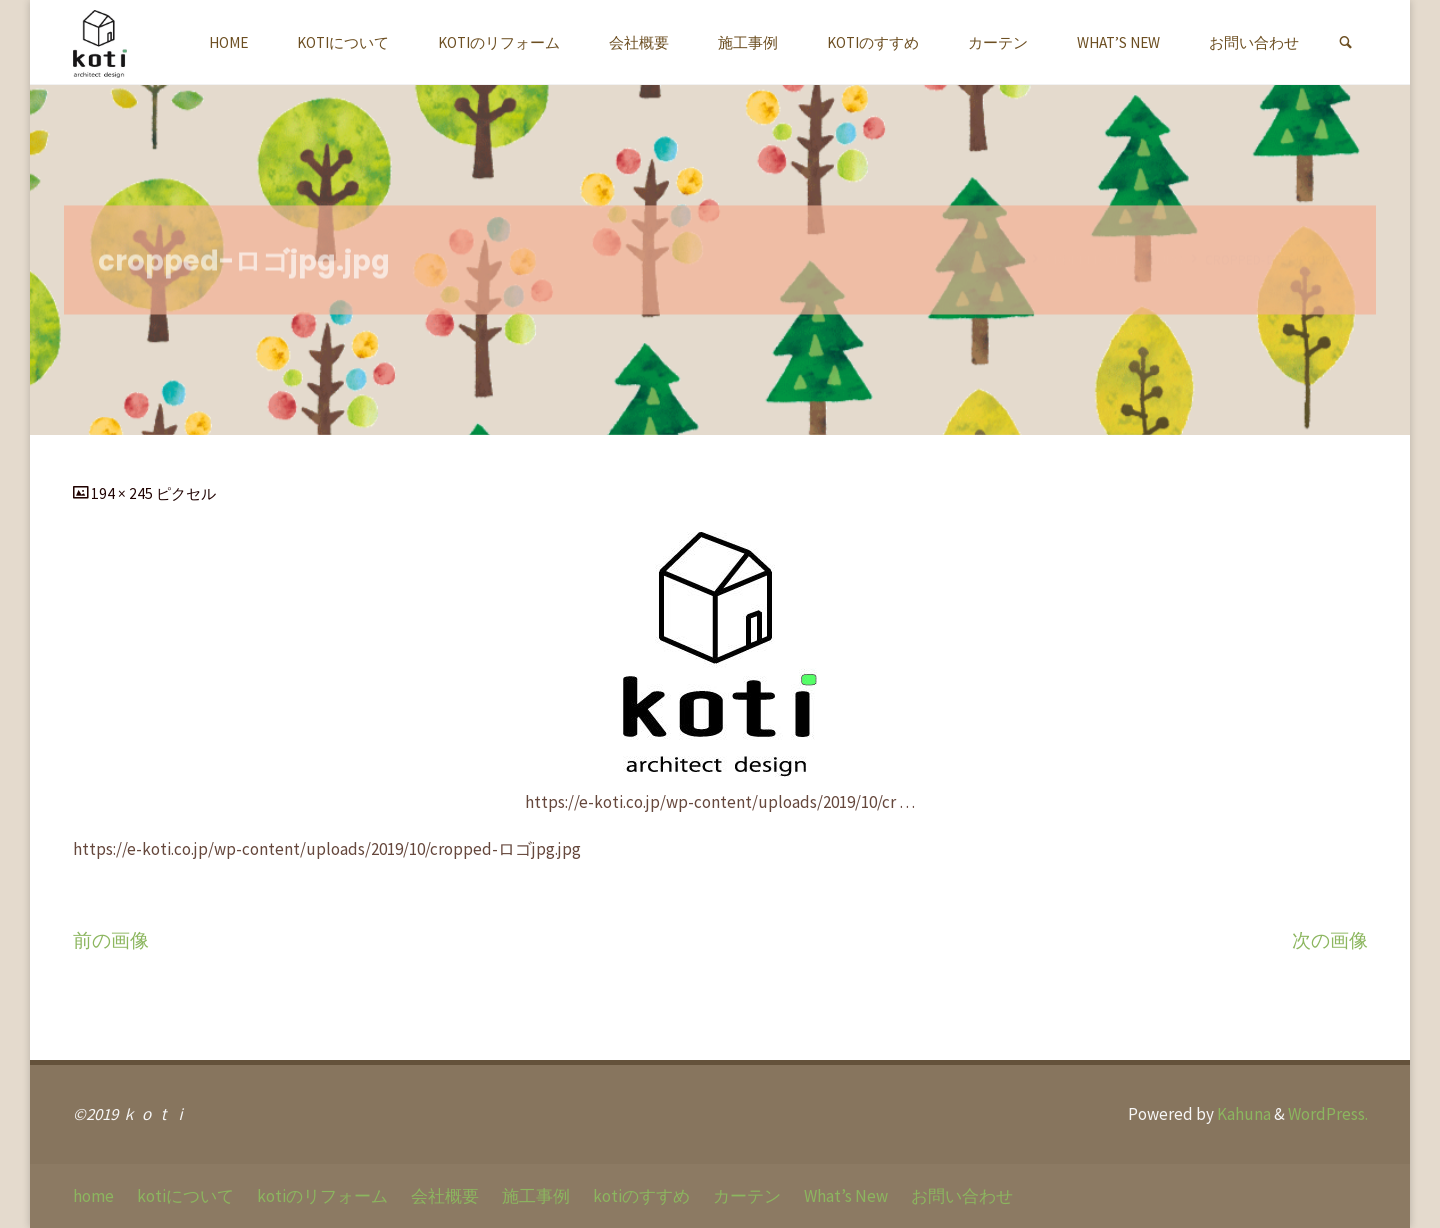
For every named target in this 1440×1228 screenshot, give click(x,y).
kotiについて (185, 1196)
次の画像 (1330, 940)
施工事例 (536, 1196)
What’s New (846, 1196)
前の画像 (111, 940)
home (93, 1196)
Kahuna (1242, 1114)
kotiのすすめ (641, 1196)
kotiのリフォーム (322, 1196)
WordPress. (1328, 1114)
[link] (1345, 43)
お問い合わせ (962, 1196)
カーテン (747, 1196)
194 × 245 (123, 493)
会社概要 (445, 1196)
